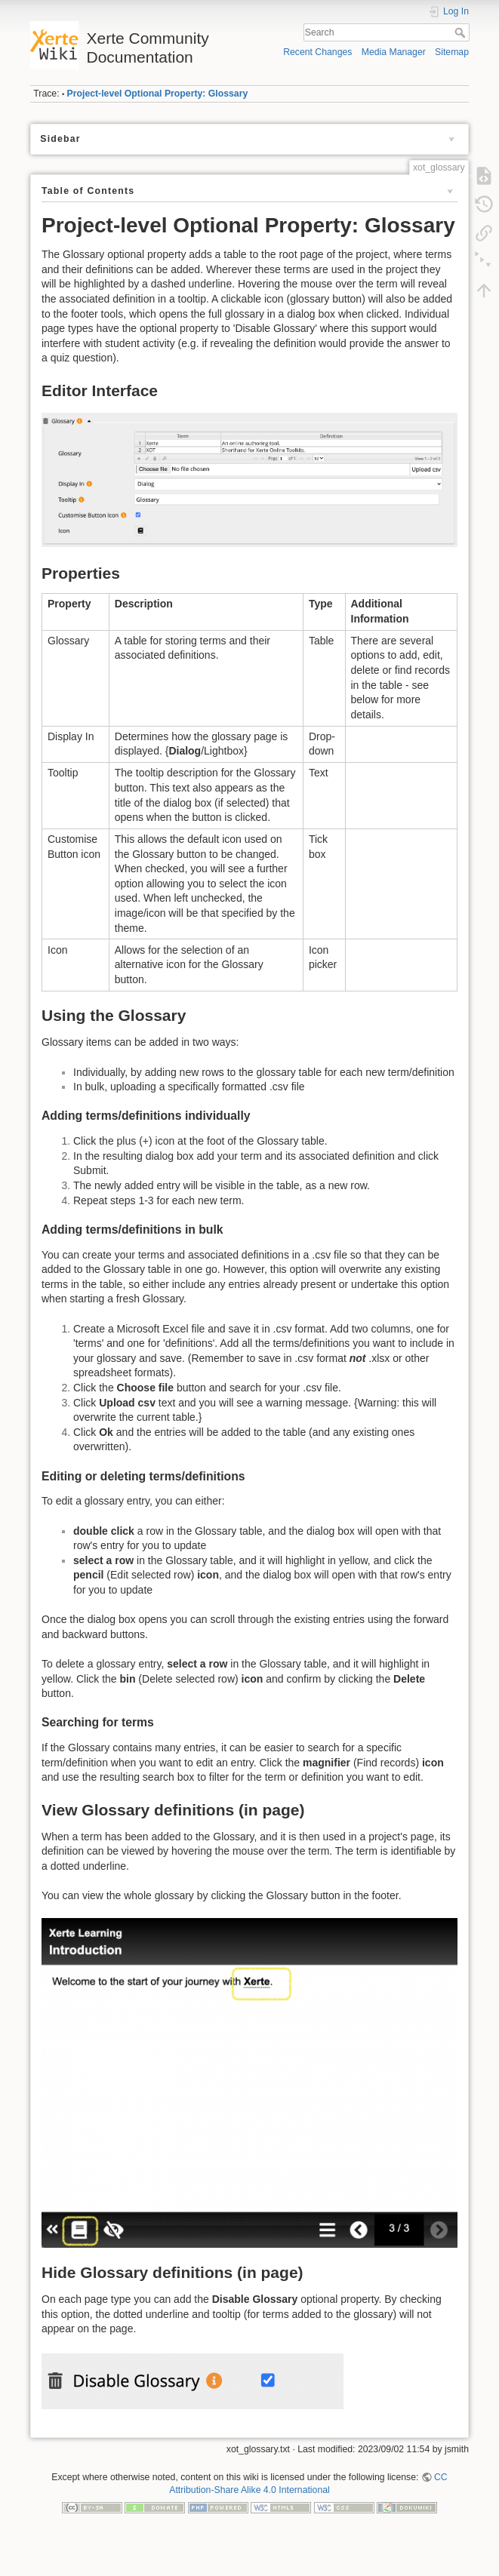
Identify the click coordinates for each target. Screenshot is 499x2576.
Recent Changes (317, 52)
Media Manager (394, 52)
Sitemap (452, 52)
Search (461, 32)
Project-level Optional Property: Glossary (157, 93)
